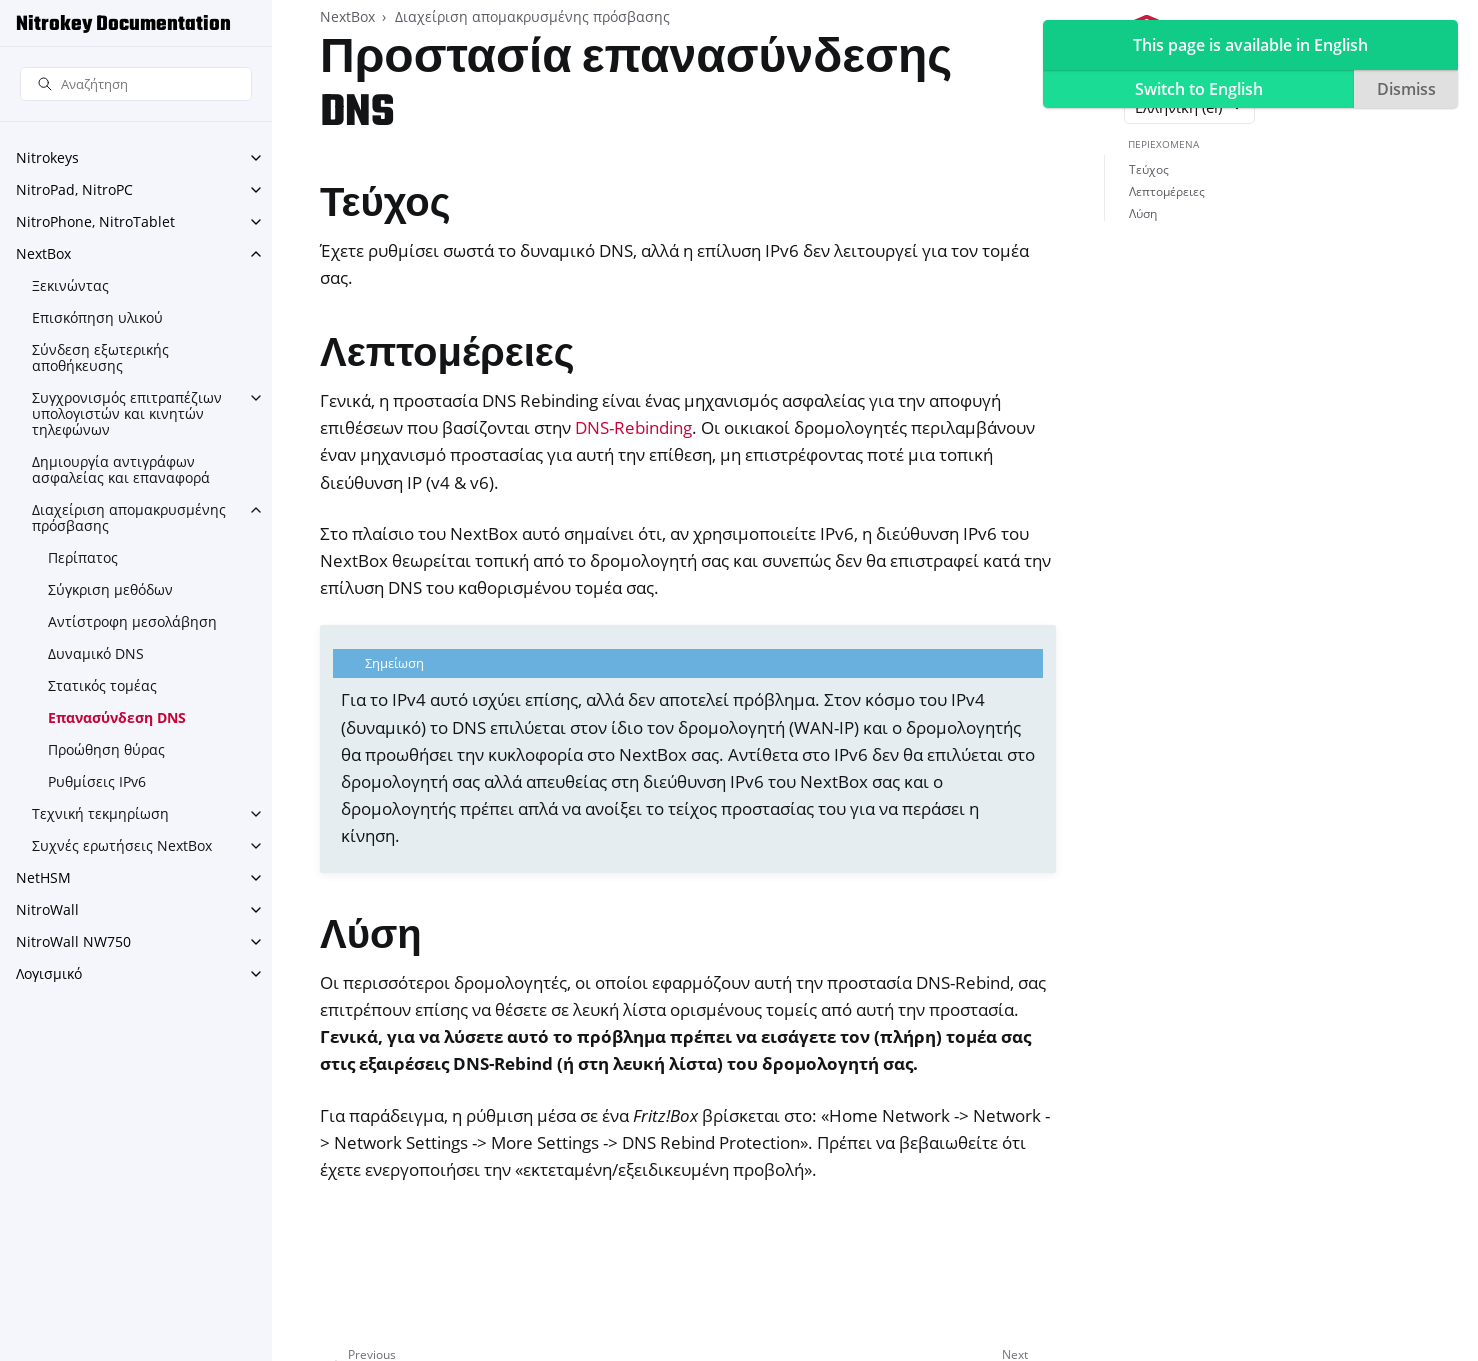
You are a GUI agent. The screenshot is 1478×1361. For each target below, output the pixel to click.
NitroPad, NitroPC (74, 189)
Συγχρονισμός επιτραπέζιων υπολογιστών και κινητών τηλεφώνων (127, 413)
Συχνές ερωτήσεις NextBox (122, 845)
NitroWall (47, 909)
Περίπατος (83, 557)
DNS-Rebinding (633, 427)
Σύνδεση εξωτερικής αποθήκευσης (100, 357)
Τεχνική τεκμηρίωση (100, 813)
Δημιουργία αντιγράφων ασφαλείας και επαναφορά (121, 469)
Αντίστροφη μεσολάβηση (132, 621)
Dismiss (1406, 89)
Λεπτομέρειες (1167, 191)
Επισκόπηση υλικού (97, 317)
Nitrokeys (47, 157)
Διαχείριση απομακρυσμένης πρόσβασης (129, 517)
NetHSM (43, 877)
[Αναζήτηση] (136, 84)
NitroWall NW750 (73, 941)
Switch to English (1199, 89)
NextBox (43, 253)
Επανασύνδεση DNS (117, 717)
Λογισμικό (49, 973)
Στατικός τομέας (102, 685)
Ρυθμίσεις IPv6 (97, 781)
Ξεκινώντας (70, 285)
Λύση (1143, 213)
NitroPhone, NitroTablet (95, 221)
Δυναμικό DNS (96, 653)
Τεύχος (1149, 169)
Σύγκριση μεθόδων (110, 589)
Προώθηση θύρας (106, 749)
